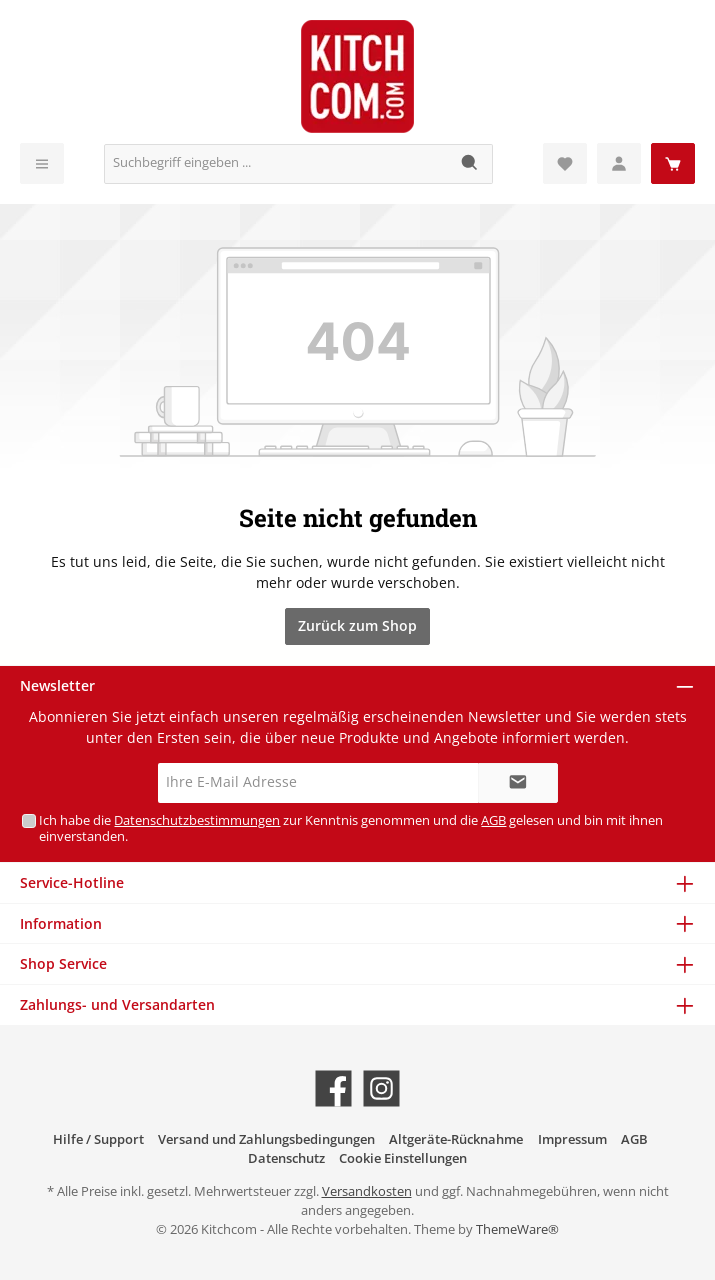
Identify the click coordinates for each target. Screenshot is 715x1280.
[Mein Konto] (619, 163)
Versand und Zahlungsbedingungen (266, 1139)
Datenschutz (286, 1158)
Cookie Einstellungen (403, 1158)
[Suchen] (470, 164)
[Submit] (518, 783)
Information (61, 923)
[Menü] (42, 163)
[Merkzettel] (565, 163)
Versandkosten (367, 1191)
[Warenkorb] (673, 163)
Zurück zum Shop (357, 625)
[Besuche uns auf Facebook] (333, 1088)
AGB (493, 820)
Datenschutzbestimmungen (197, 820)
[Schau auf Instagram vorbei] (381, 1088)
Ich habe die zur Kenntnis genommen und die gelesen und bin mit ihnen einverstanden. (351, 828)
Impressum (572, 1139)
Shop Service (63, 963)
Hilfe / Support (98, 1139)
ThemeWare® (517, 1229)
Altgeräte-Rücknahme (456, 1139)
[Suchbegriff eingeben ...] (276, 164)
